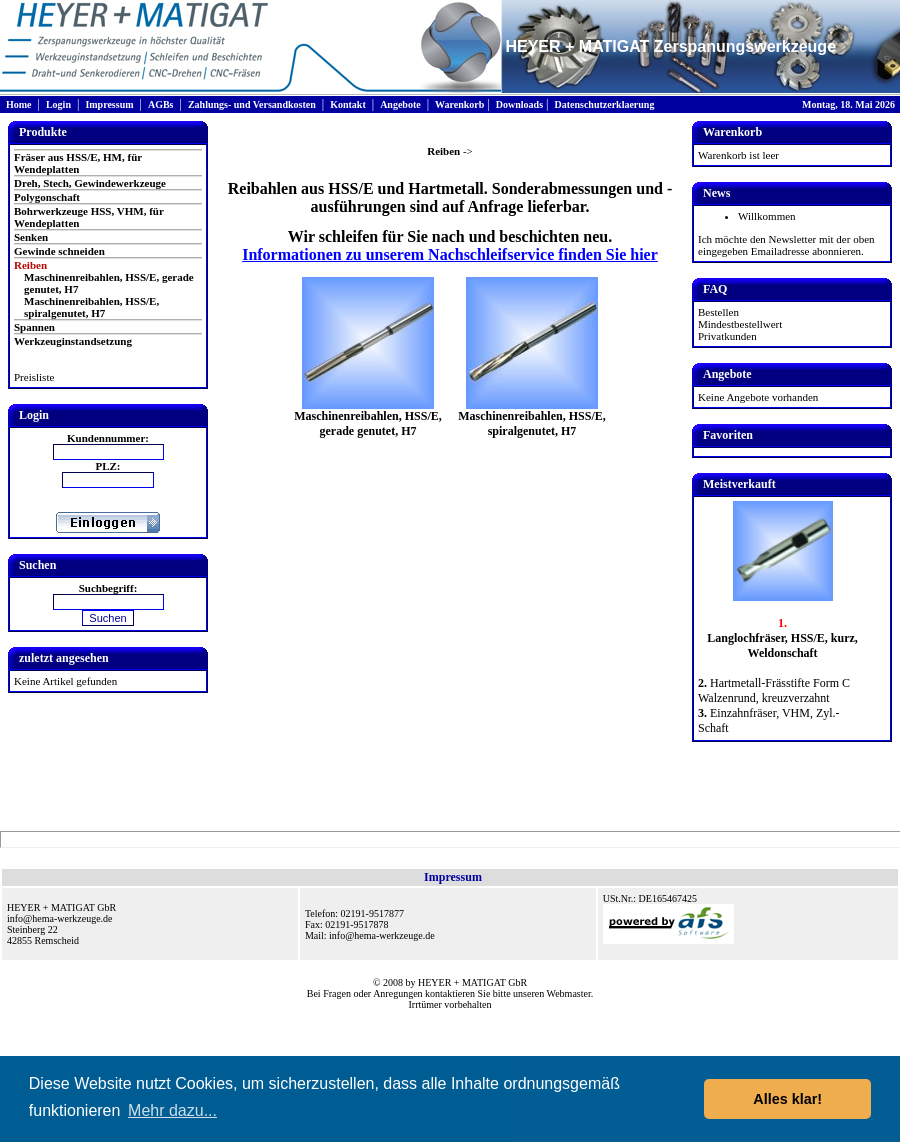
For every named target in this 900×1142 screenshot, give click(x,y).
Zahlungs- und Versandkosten (252, 104)
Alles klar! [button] (787, 1099)
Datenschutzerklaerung (604, 104)
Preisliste (34, 377)
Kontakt (348, 104)
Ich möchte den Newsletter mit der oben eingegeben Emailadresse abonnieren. (786, 245)
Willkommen (767, 216)
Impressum (109, 104)
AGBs (161, 104)
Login (58, 104)
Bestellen (718, 312)
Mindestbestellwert (740, 324)
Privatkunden (727, 336)
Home (19, 104)
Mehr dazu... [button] (172, 1110)
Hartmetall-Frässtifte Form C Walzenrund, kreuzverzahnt (774, 690)
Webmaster (569, 993)
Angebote (400, 104)
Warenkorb (459, 104)
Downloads (519, 104)
